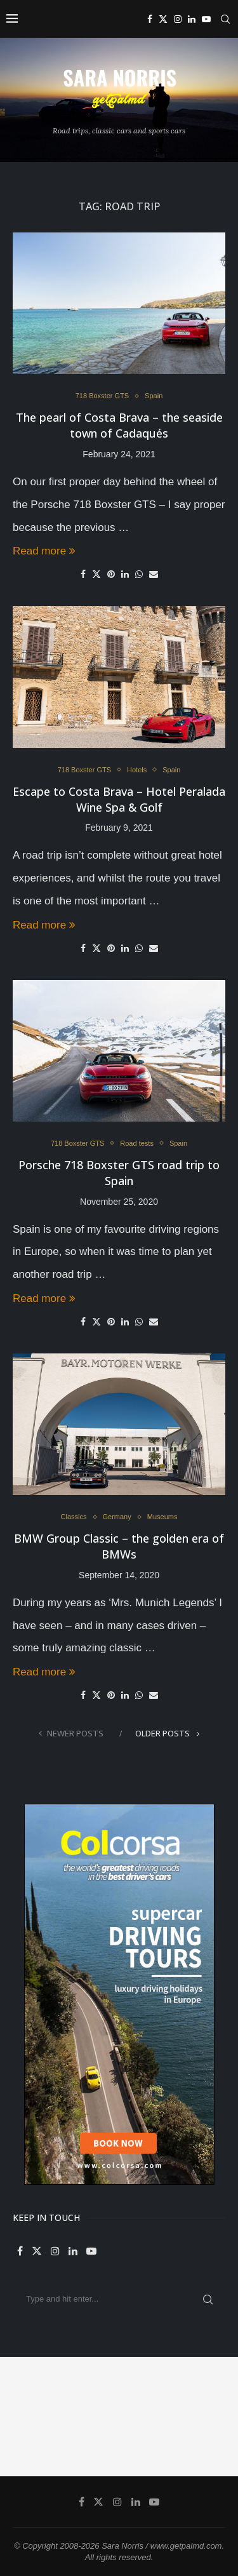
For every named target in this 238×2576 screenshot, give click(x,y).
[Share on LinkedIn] (125, 574)
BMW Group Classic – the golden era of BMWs (119, 1546)
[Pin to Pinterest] (111, 574)
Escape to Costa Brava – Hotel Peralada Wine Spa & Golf (119, 799)
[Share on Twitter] (96, 573)
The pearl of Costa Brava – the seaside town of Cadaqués (119, 425)
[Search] (225, 19)
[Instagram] (178, 19)
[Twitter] (163, 19)
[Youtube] (206, 19)
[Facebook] (149, 19)
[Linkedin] (191, 19)
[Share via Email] (153, 574)
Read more (44, 551)
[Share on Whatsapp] (139, 574)
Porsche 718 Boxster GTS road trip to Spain (119, 1172)
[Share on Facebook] (83, 574)
